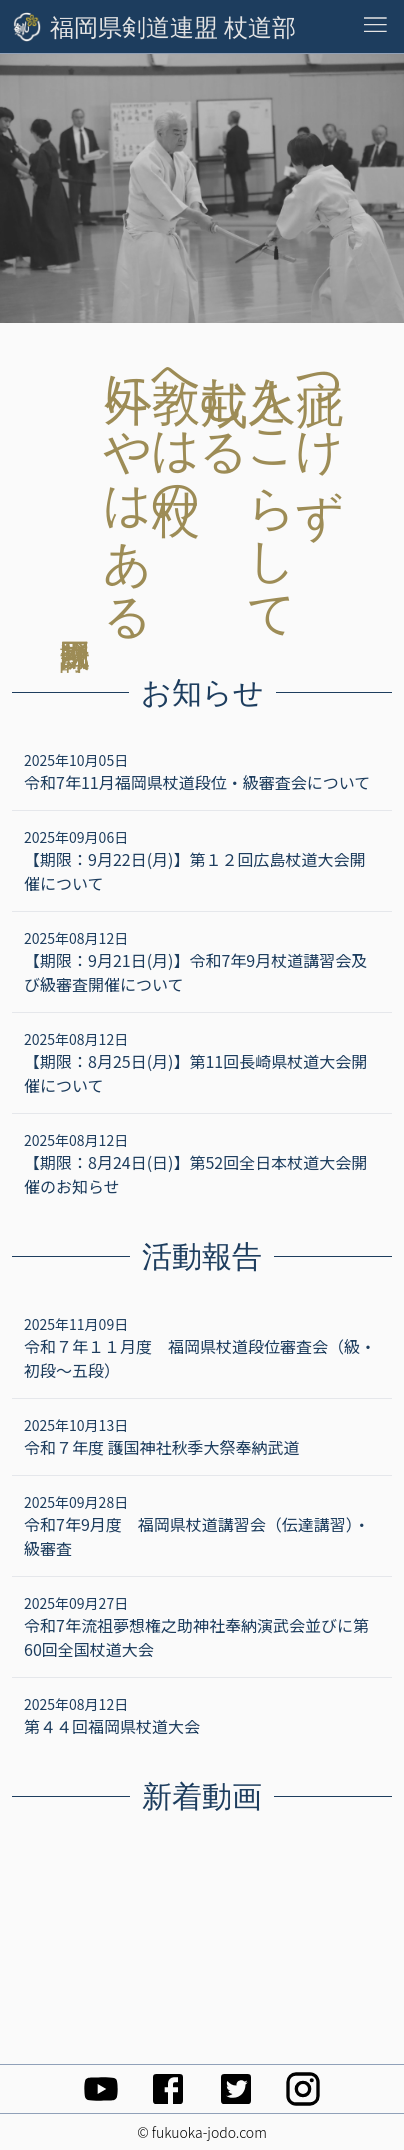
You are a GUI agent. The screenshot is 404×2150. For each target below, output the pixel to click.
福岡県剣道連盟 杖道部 (173, 27)
